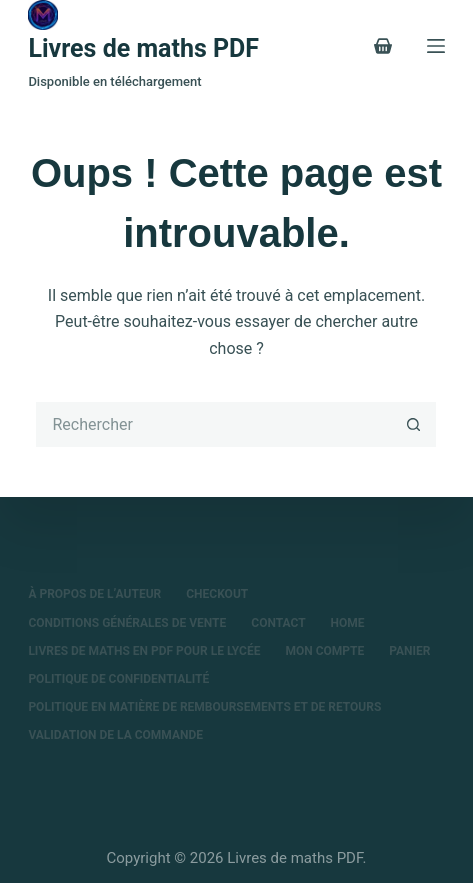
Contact (278, 623)
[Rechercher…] (213, 424)
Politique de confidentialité (118, 679)
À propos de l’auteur (94, 594)
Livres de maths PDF (143, 48)
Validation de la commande (115, 735)
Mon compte (324, 651)
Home (348, 623)
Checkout (217, 594)
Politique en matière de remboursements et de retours (204, 707)
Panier (409, 651)
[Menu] (436, 46)
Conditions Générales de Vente (127, 623)
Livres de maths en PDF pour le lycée (144, 651)
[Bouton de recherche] (413, 424)
